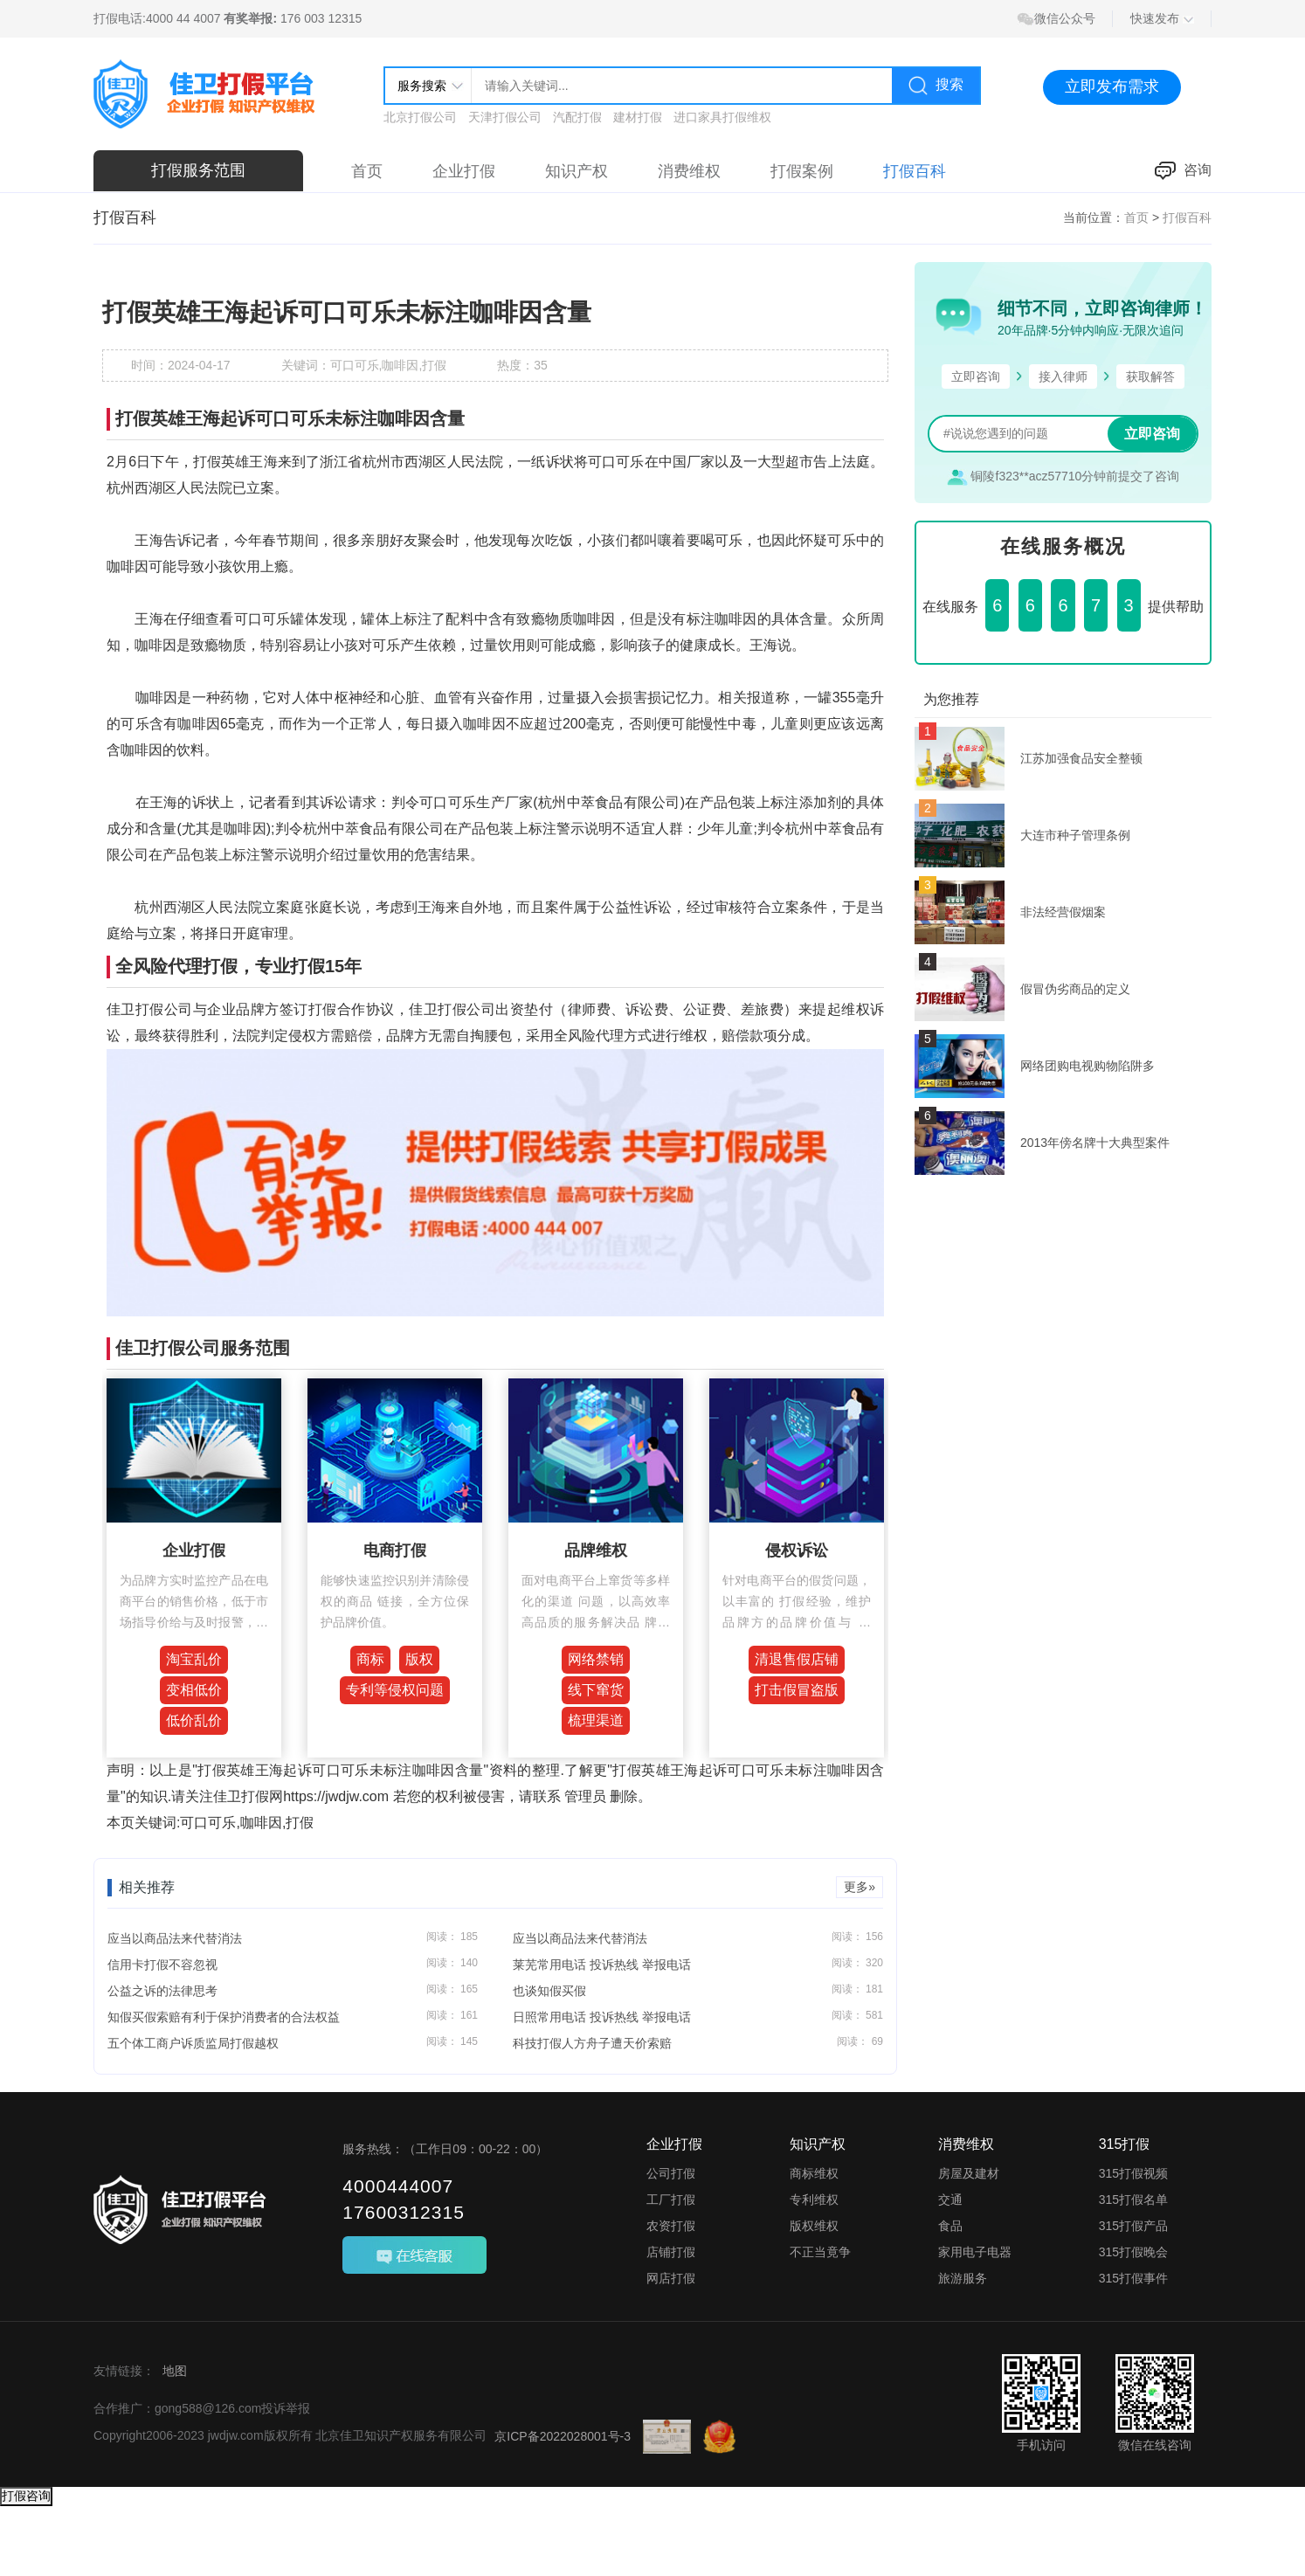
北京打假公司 (420, 117)
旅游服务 (962, 2278)
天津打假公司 (505, 117)
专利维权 (814, 2200)
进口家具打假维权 (722, 117)
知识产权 (576, 171)
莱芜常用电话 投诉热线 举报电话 (602, 1965)
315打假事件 (1133, 2278)
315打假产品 (1133, 2226)
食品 (950, 2226)
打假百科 (914, 171)
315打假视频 (1133, 2173)
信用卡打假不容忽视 (162, 1965)
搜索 (935, 85)
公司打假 (670, 2173)
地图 (174, 2371)
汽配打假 (577, 117)
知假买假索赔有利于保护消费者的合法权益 (223, 2017)
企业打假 (463, 171)
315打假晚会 (1133, 2252)
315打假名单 (1133, 2200)
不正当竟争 (820, 2252)
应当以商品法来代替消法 (174, 1938)
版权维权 (814, 2226)
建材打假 (637, 117)
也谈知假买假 (549, 1991)
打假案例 (801, 171)
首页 (367, 171)
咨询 (1183, 171)
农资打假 (670, 2226)
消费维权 (689, 171)
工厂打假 (670, 2200)
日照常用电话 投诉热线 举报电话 (602, 2017)
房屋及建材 (968, 2173)
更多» (859, 1887)
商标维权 (814, 2173)
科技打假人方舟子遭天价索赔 (592, 2043)
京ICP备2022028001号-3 (562, 2436)
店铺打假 (670, 2252)
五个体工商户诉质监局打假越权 (193, 2043)
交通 (950, 2200)
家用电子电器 (975, 2252)
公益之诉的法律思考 (162, 1991)
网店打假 (670, 2278)
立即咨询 (1152, 433)
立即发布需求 (1112, 86)
